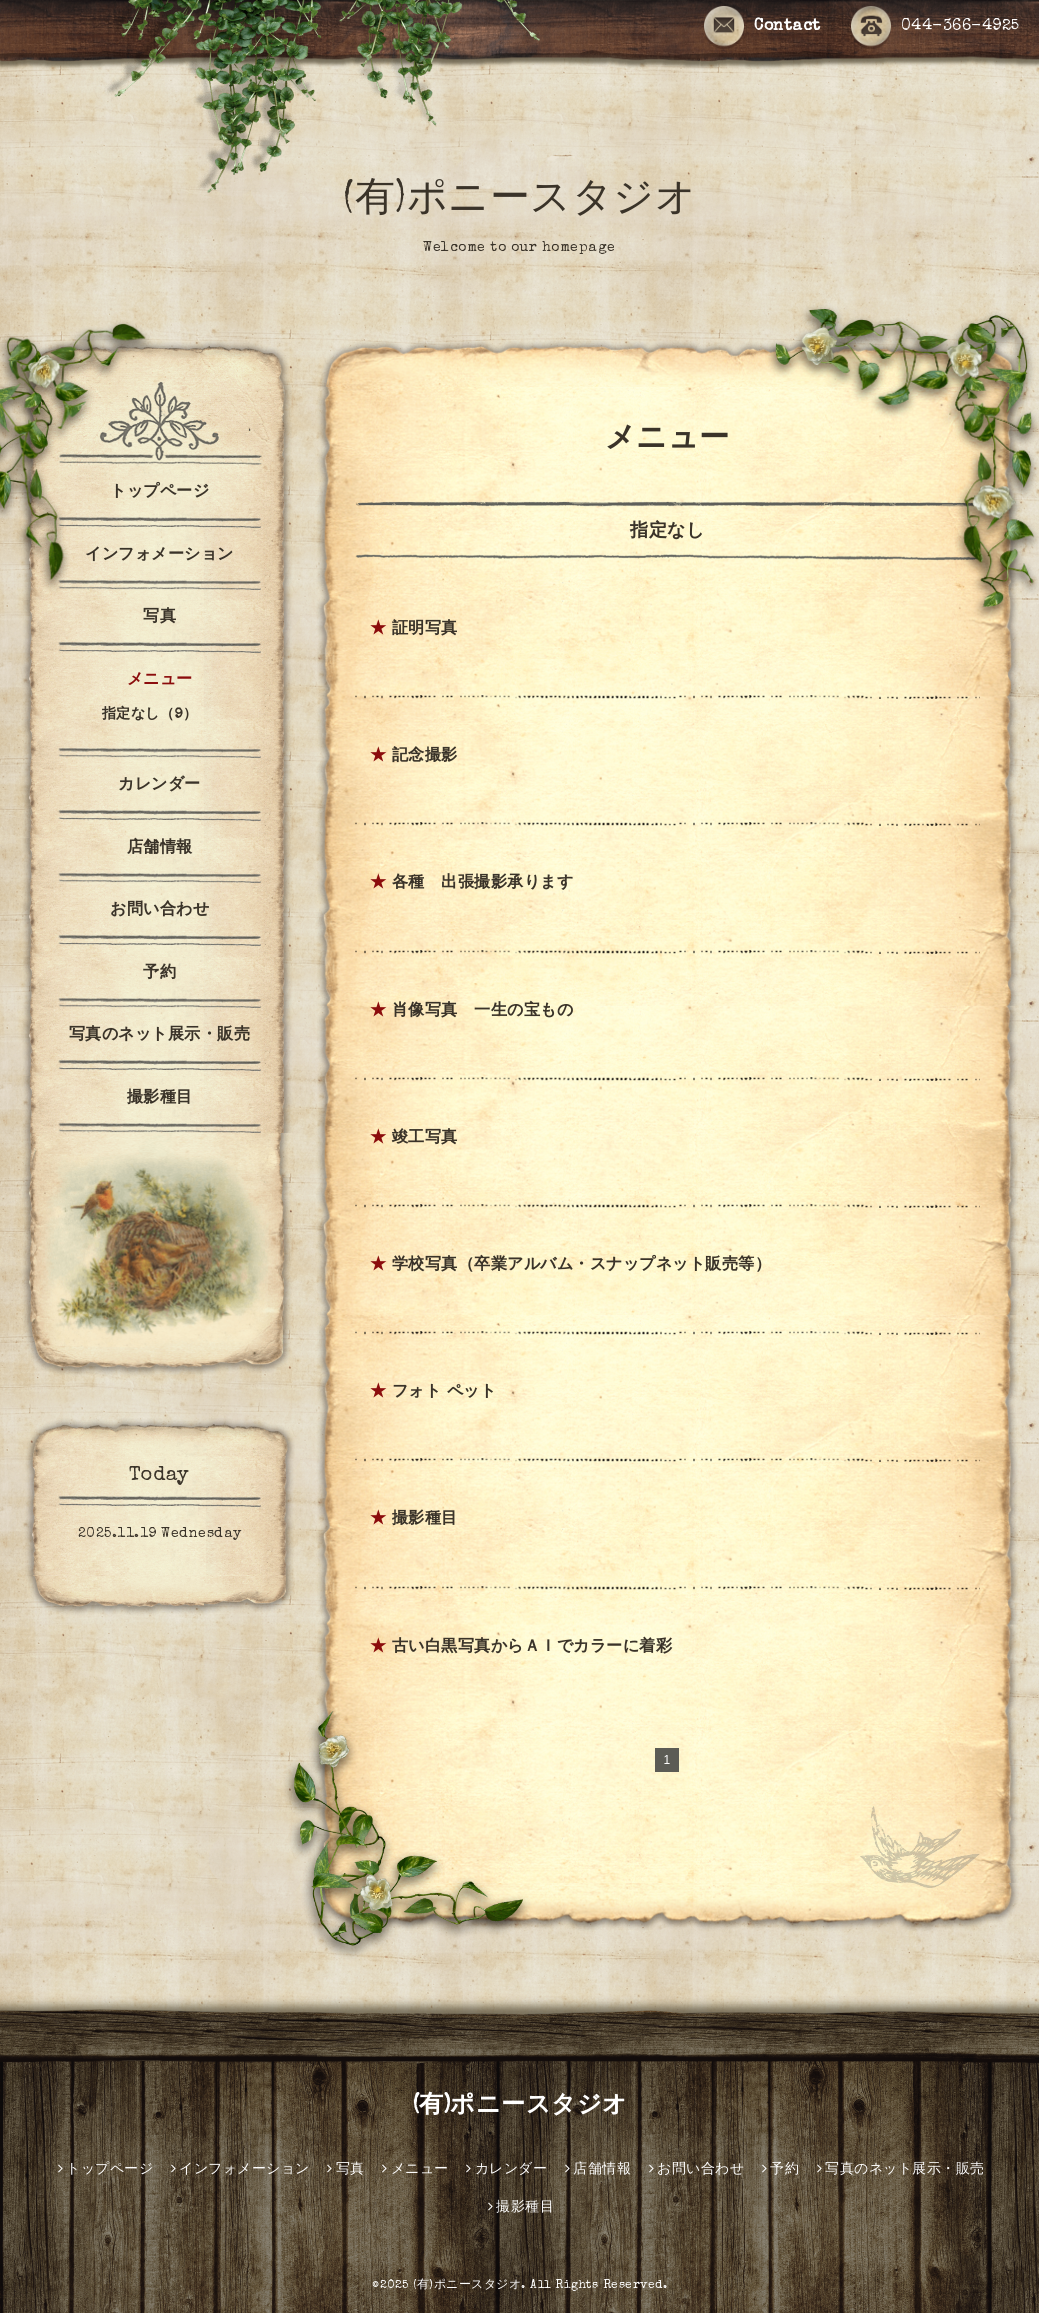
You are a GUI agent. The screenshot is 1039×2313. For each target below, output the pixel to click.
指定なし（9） (150, 715)
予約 (159, 974)
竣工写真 (425, 1139)
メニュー (160, 681)
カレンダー (159, 786)
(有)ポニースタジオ (519, 202)
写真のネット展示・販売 (160, 1036)
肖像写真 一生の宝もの (483, 1012)
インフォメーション (159, 556)
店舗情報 (160, 849)
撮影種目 (425, 1520)
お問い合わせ (159, 911)
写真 (159, 618)
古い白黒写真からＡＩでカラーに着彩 (532, 1648)
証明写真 (425, 630)
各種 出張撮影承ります (483, 884)
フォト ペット (444, 1393)
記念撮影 (425, 757)
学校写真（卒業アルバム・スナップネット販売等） (582, 1266)
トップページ (159, 493)
